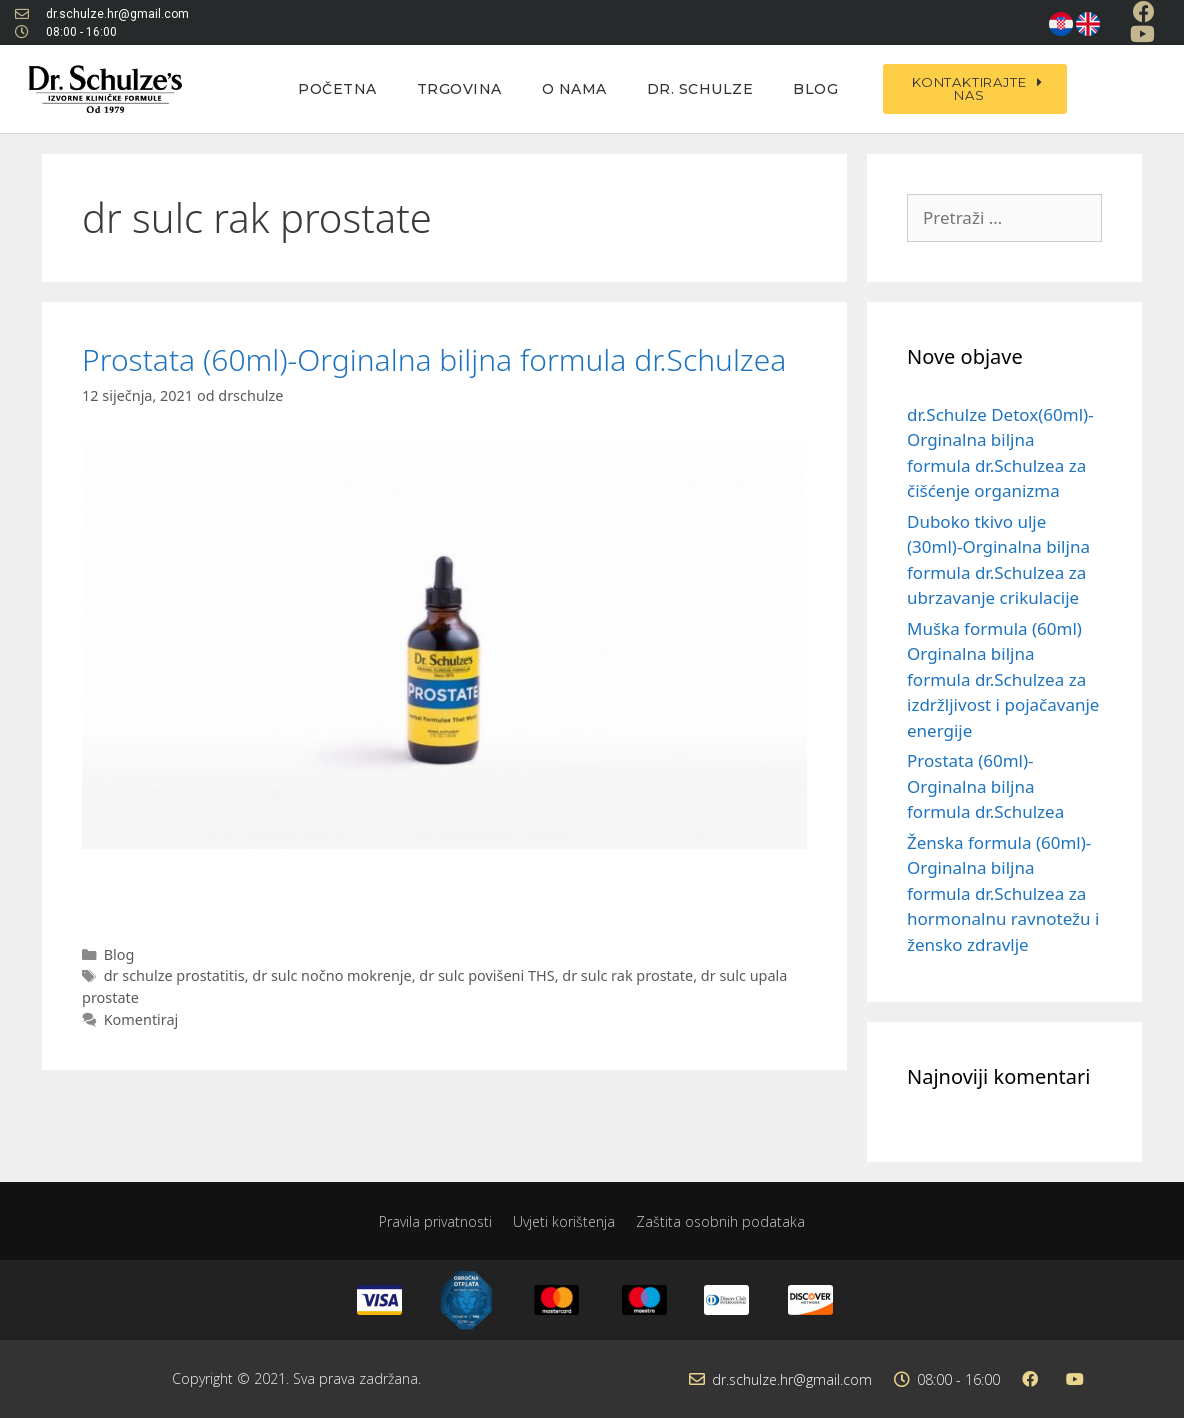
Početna (337, 89)
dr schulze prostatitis (174, 975)
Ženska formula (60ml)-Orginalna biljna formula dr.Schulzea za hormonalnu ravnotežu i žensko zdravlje (1003, 893)
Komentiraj (141, 1019)
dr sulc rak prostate (627, 975)
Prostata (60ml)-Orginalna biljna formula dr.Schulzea (434, 359)
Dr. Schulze (700, 89)
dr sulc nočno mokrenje (331, 975)
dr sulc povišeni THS (486, 975)
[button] (975, 89)
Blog (815, 89)
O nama (574, 89)
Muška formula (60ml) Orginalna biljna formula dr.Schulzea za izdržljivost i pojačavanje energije (1003, 679)
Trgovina (459, 89)
